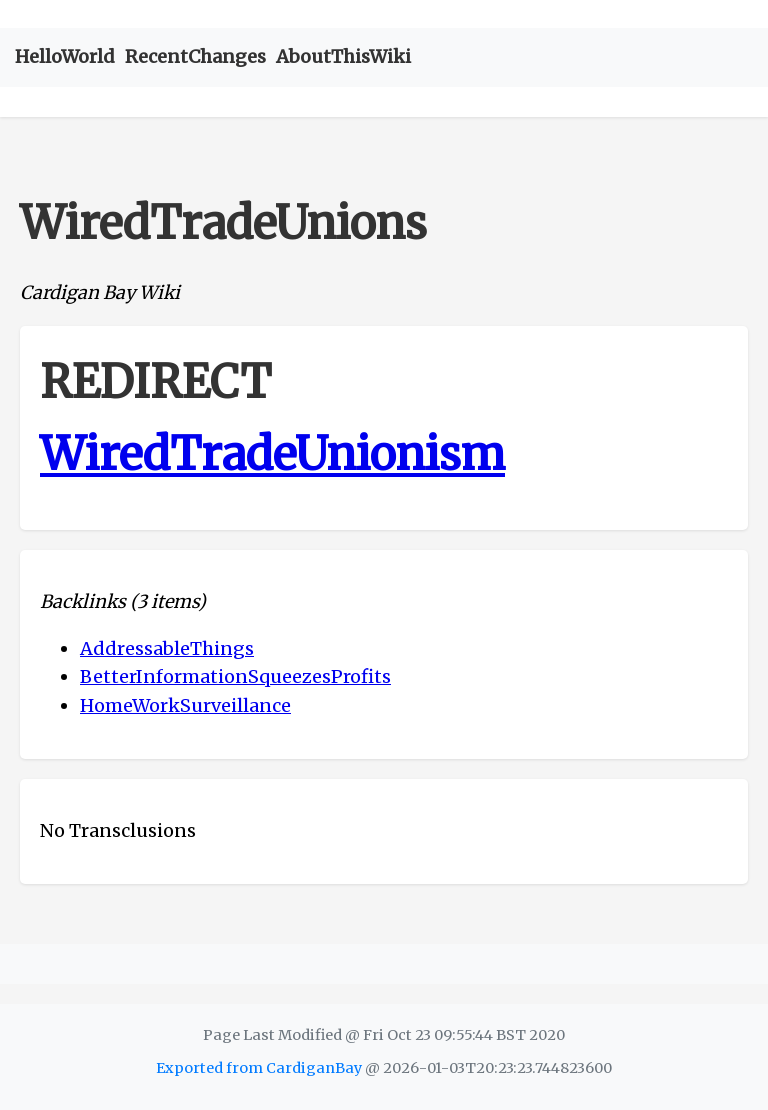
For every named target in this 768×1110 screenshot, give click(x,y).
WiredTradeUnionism (272, 454)
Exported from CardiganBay (259, 1068)
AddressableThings (167, 648)
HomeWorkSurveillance (185, 705)
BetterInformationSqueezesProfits (235, 676)
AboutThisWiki (343, 56)
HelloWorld (65, 56)
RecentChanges (195, 56)
